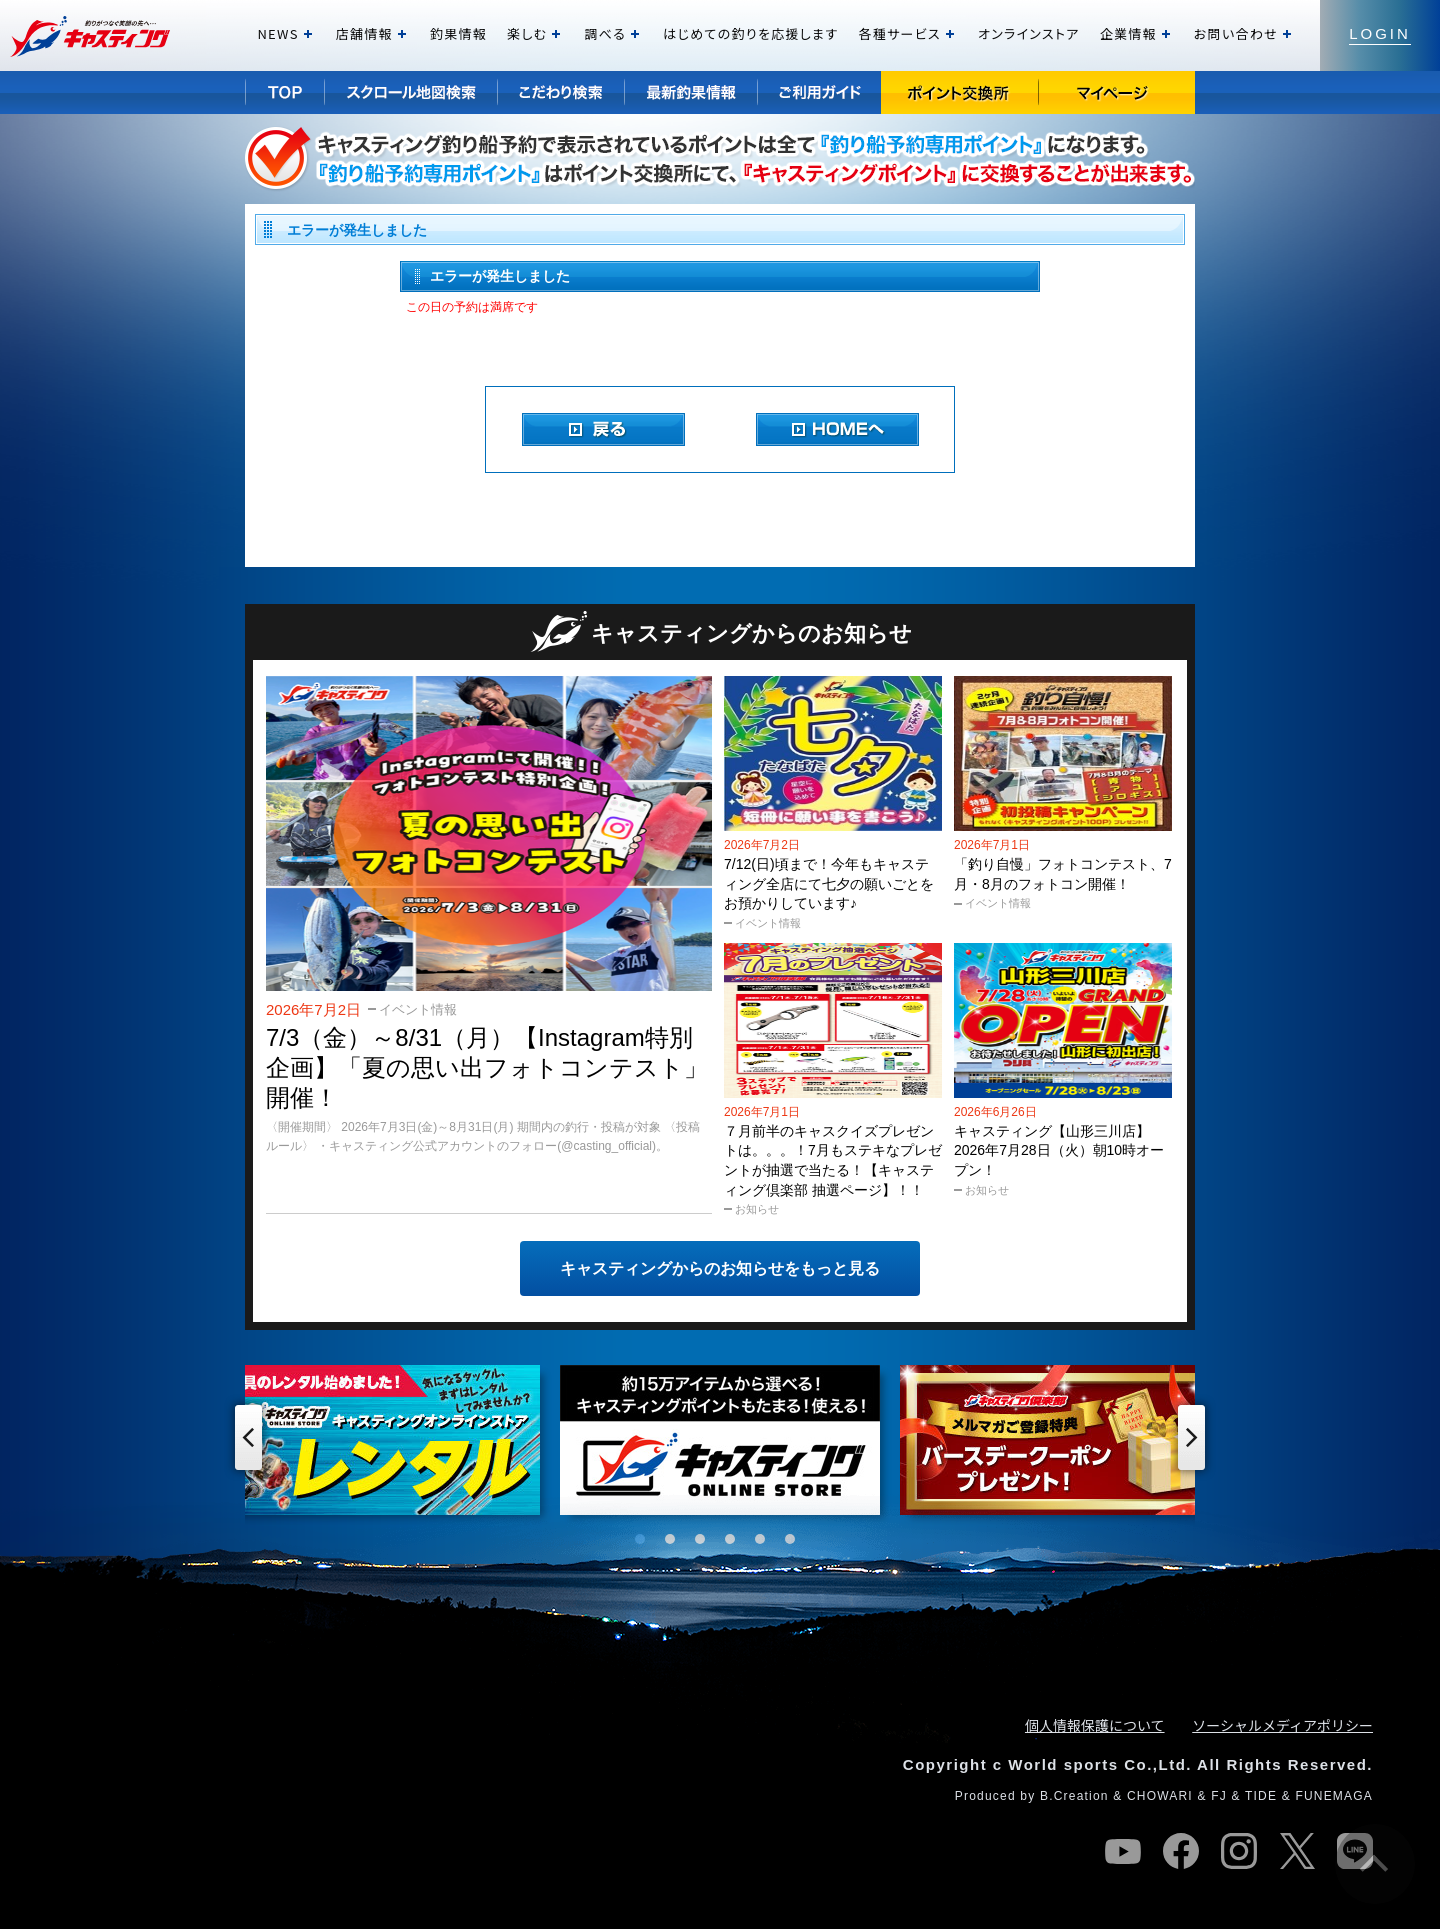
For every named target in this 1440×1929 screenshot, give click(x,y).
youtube (1123, 1851)
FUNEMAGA (1334, 1796)
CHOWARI (1160, 1796)
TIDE (1261, 1796)
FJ (1219, 1796)
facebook (1181, 1851)
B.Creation (1074, 1796)
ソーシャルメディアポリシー (1282, 1725)
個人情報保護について (1095, 1725)
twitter (1297, 1851)
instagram (1239, 1851)
